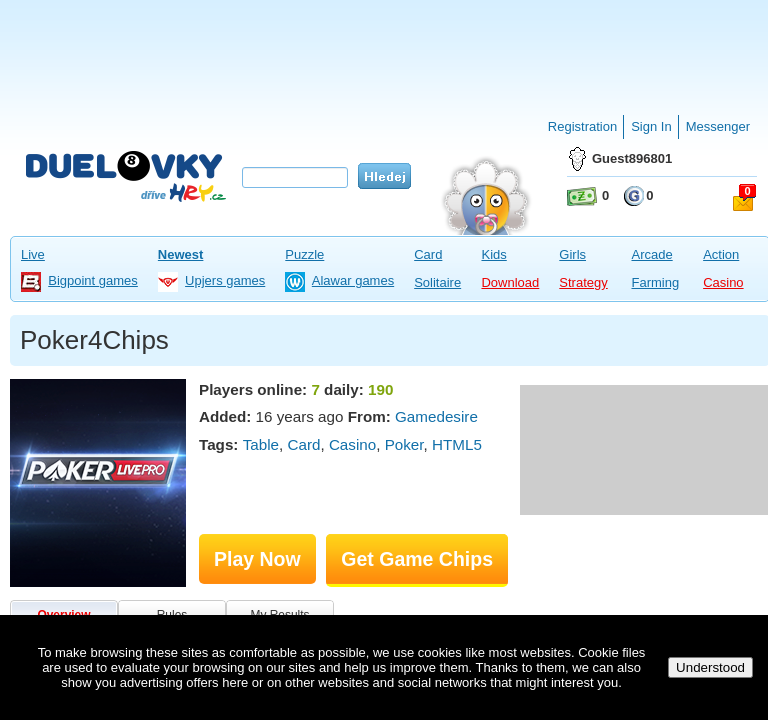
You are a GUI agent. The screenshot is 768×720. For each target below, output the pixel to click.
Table (261, 444)
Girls (572, 254)
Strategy (583, 282)
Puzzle (304, 254)
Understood (710, 667)
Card (428, 254)
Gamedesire (436, 416)
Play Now (257, 559)
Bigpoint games (93, 280)
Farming (655, 282)
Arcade (651, 254)
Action (721, 254)
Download (510, 282)
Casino (723, 282)
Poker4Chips (94, 340)
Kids (493, 254)
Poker (404, 444)
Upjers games (225, 280)
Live (33, 254)
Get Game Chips (417, 559)
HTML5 (457, 444)
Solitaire (437, 282)
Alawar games (353, 280)
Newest (181, 254)
